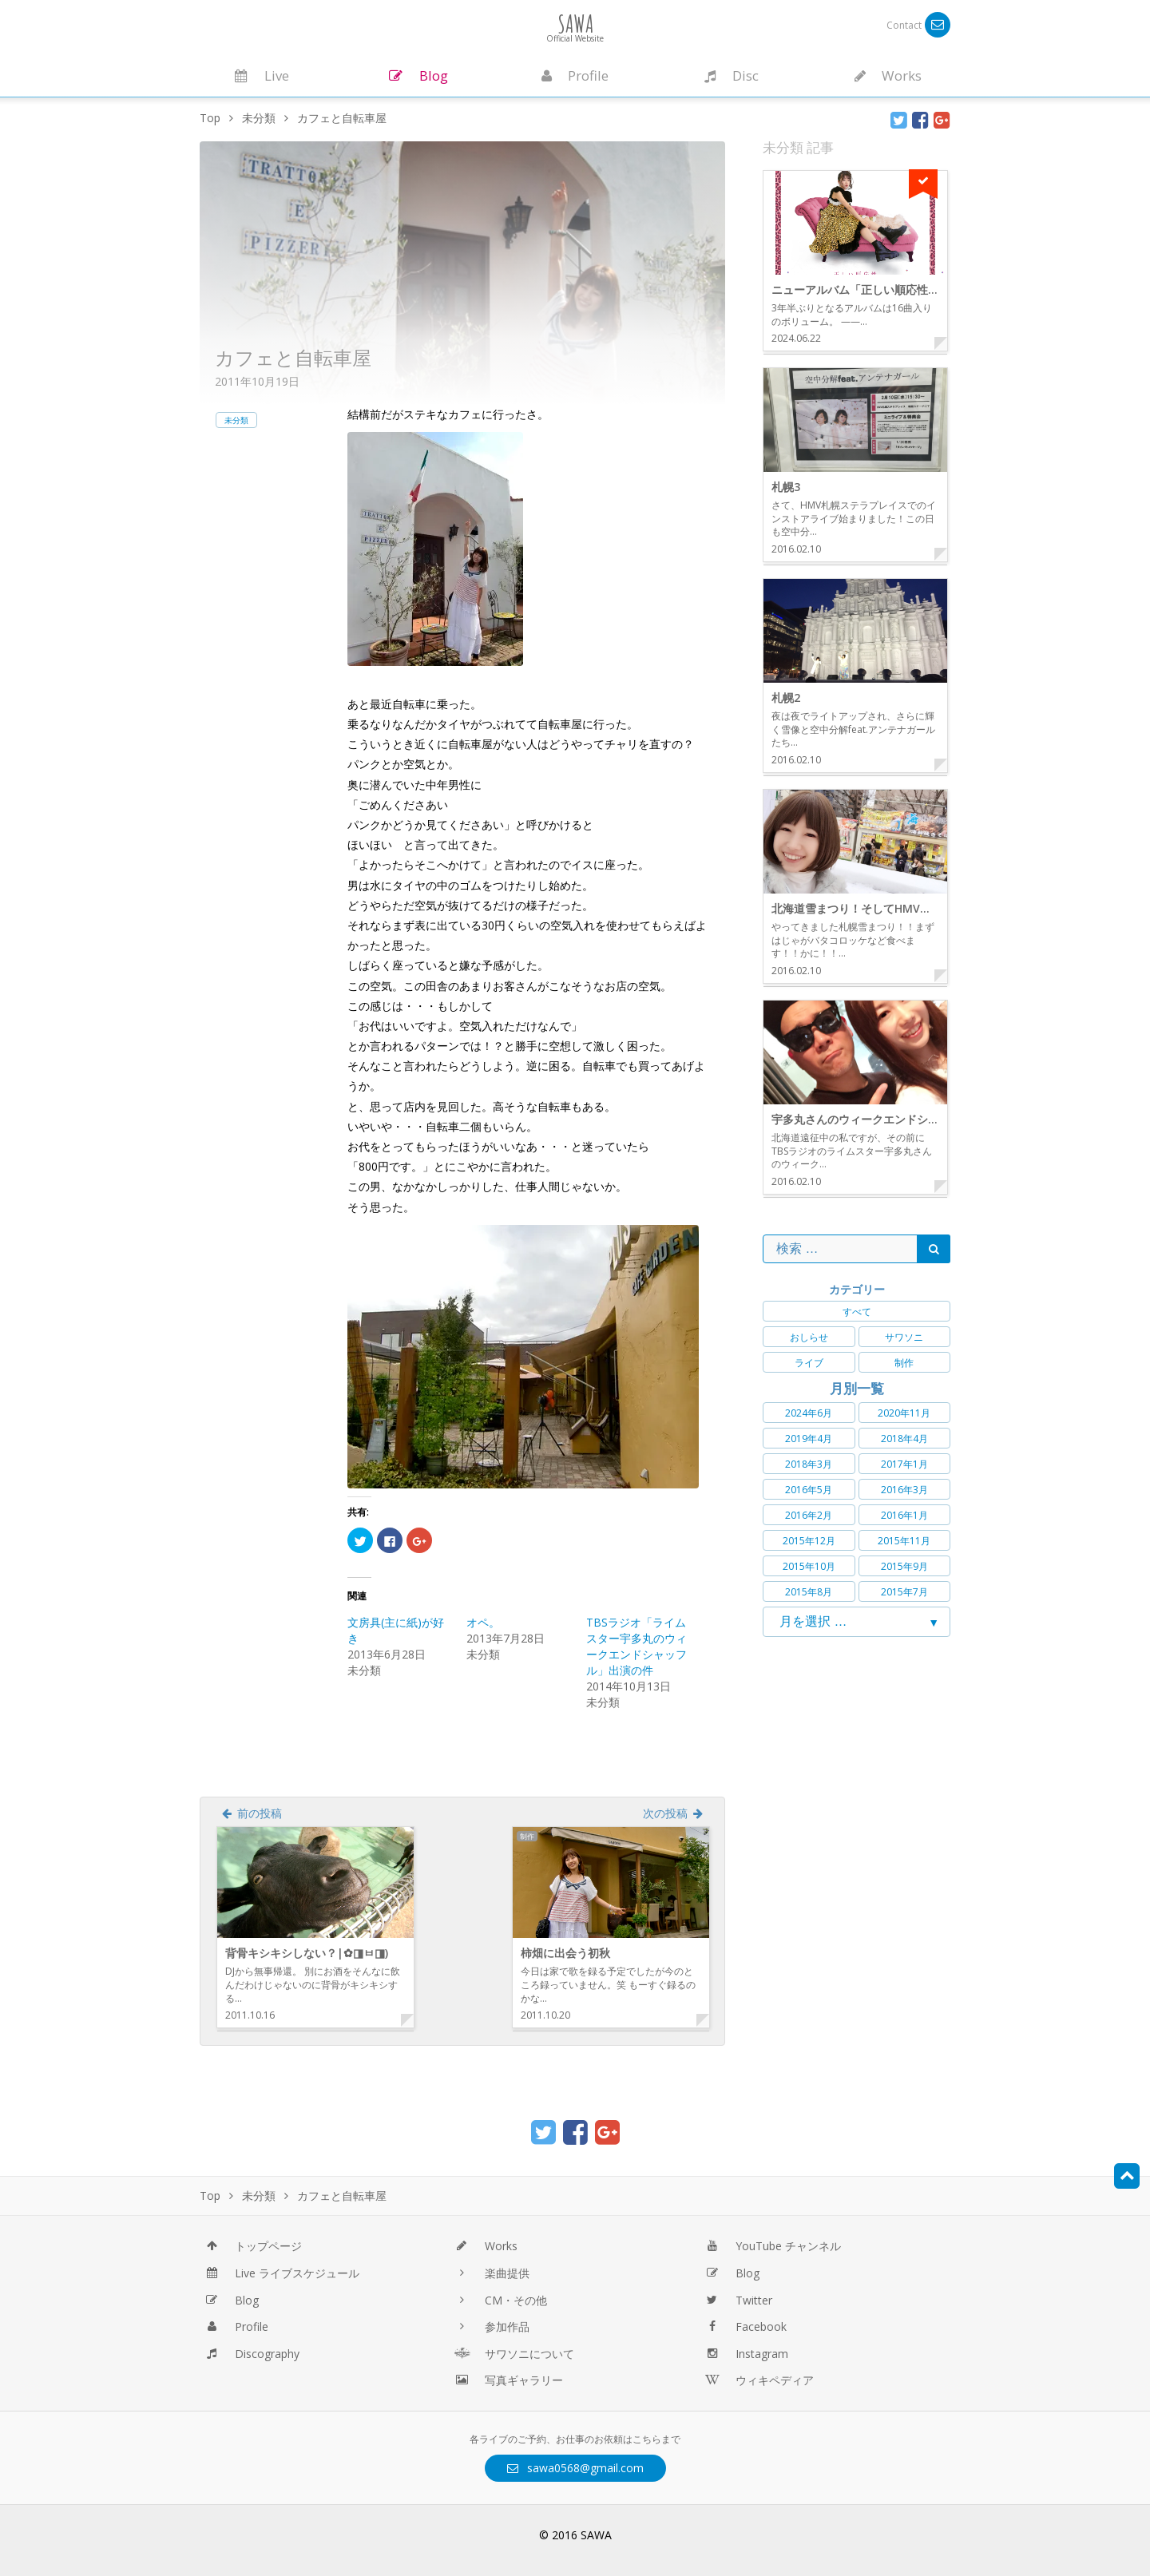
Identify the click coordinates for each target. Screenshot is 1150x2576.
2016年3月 (904, 1489)
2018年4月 (904, 1438)
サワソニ (904, 1337)
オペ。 (483, 1622)
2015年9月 (904, 1566)
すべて (857, 1311)
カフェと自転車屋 (293, 357)
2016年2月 (808, 1515)
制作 (904, 1362)
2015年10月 (809, 1566)
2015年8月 (808, 1592)
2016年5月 (808, 1489)
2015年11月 (904, 1541)
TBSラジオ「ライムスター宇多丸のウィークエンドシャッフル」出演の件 (636, 1646)
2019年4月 (808, 1438)
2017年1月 (904, 1464)
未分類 (236, 420)
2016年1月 (904, 1515)
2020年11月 (904, 1413)
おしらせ (809, 1337)
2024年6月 (808, 1413)
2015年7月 (904, 1592)
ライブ (809, 1362)
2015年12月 (809, 1541)
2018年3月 (808, 1464)
